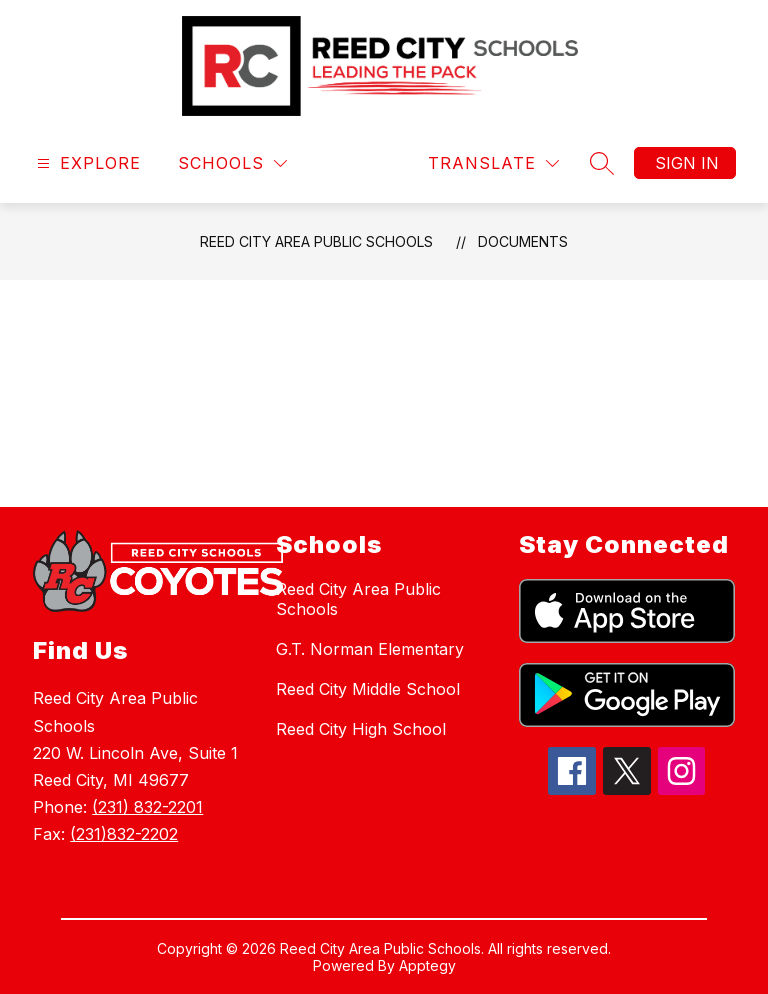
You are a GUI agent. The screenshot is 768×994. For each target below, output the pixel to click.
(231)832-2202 (124, 834)
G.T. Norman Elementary (370, 649)
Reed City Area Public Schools (316, 241)
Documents (523, 241)
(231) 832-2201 (147, 807)
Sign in (687, 163)
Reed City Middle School (368, 689)
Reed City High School (361, 729)
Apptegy (427, 965)
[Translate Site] (493, 163)
